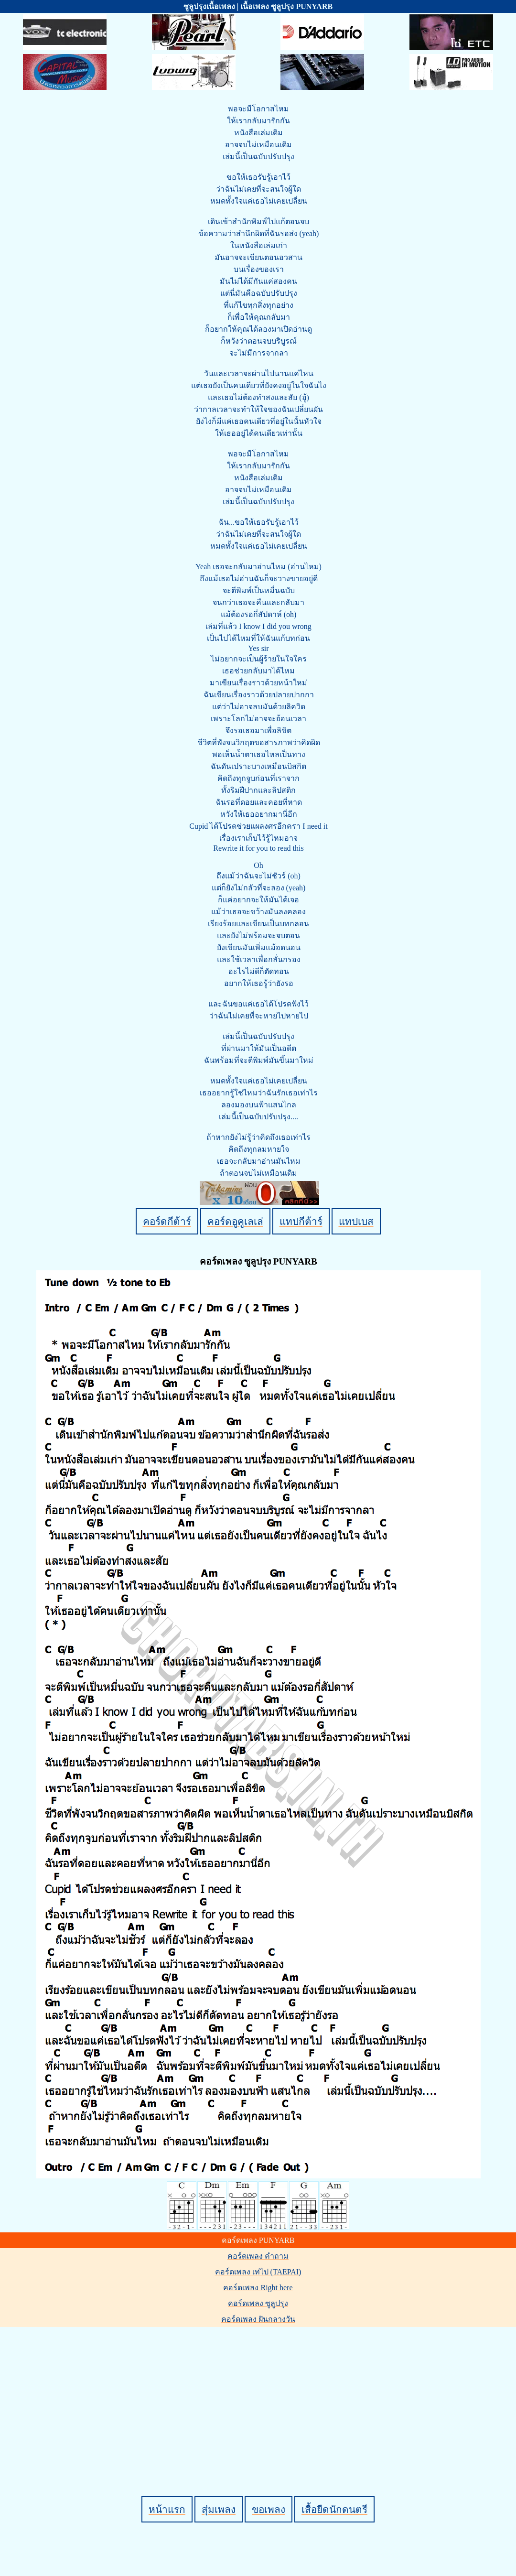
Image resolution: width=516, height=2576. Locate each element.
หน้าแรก (167, 2509)
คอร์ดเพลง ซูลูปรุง (258, 2303)
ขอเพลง (268, 2509)
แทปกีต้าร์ (301, 1221)
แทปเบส (356, 1221)
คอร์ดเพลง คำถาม (258, 2256)
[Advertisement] (259, 2395)
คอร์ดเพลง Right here (257, 2288)
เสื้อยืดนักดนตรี (334, 2509)
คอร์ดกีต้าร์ (167, 1221)
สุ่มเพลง (219, 2509)
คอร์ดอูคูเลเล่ (235, 1221)
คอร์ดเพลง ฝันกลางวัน (258, 2319)
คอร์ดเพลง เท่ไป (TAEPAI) (258, 2272)
